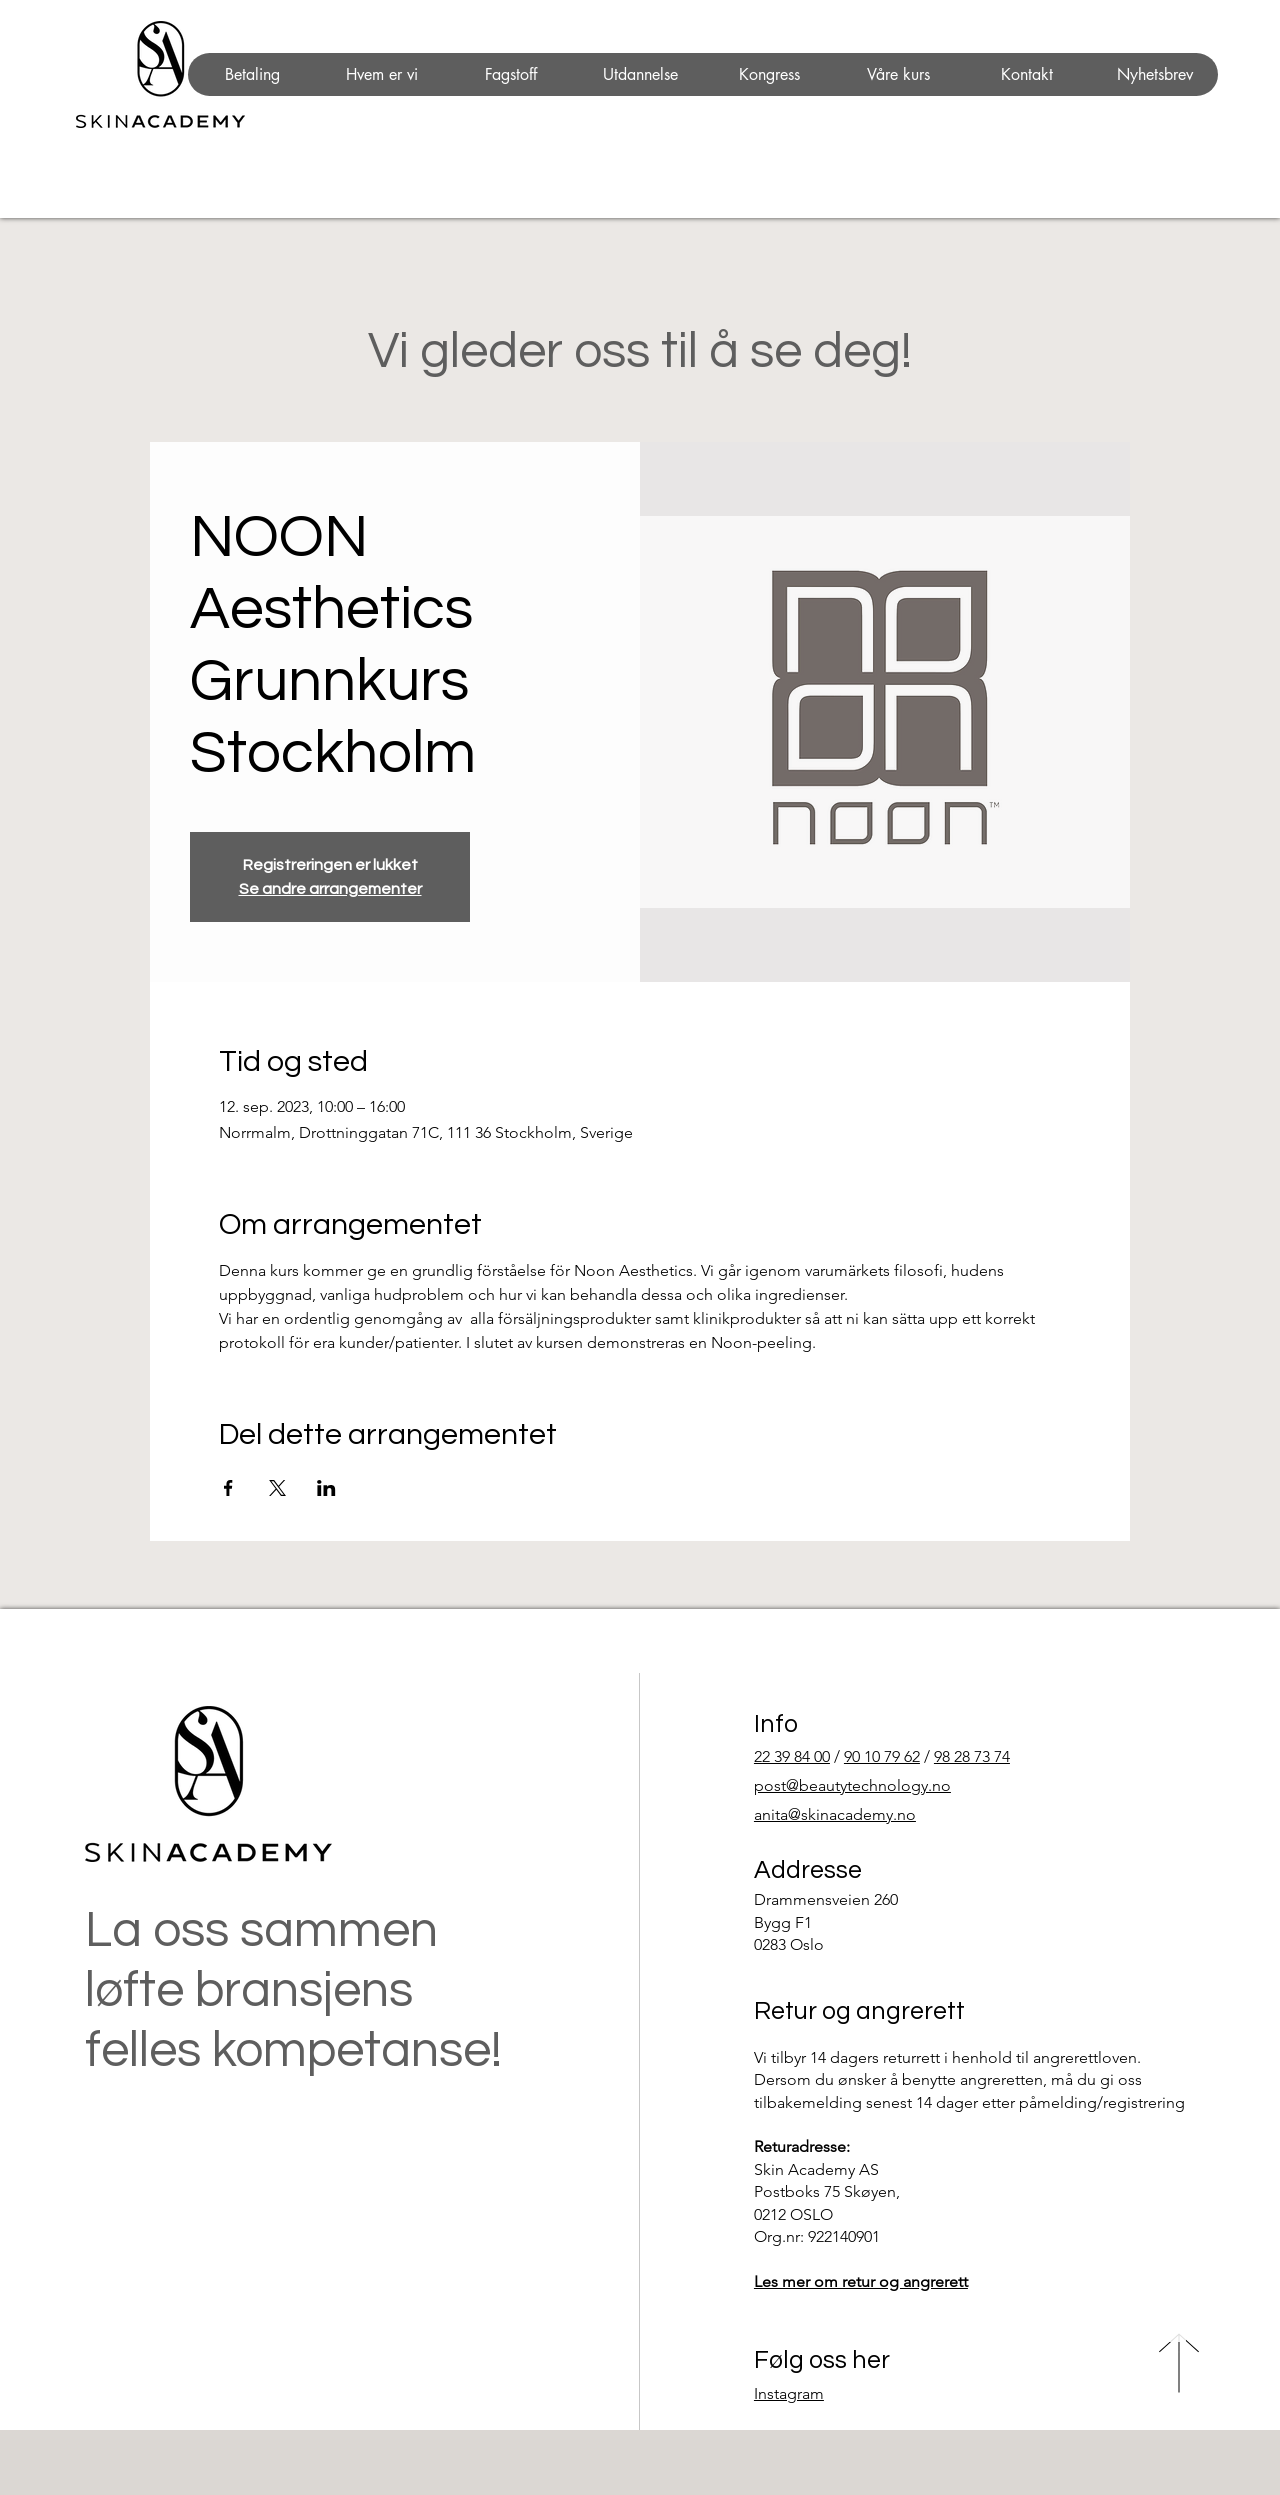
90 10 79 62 (882, 1756)
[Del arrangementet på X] (277, 1488)
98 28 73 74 (972, 1756)
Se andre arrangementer (330, 889)
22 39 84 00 (792, 1756)
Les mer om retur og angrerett (861, 2281)
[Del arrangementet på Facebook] (228, 1488)
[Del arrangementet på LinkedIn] (326, 1488)
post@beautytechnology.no (852, 1785)
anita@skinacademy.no (835, 1814)
